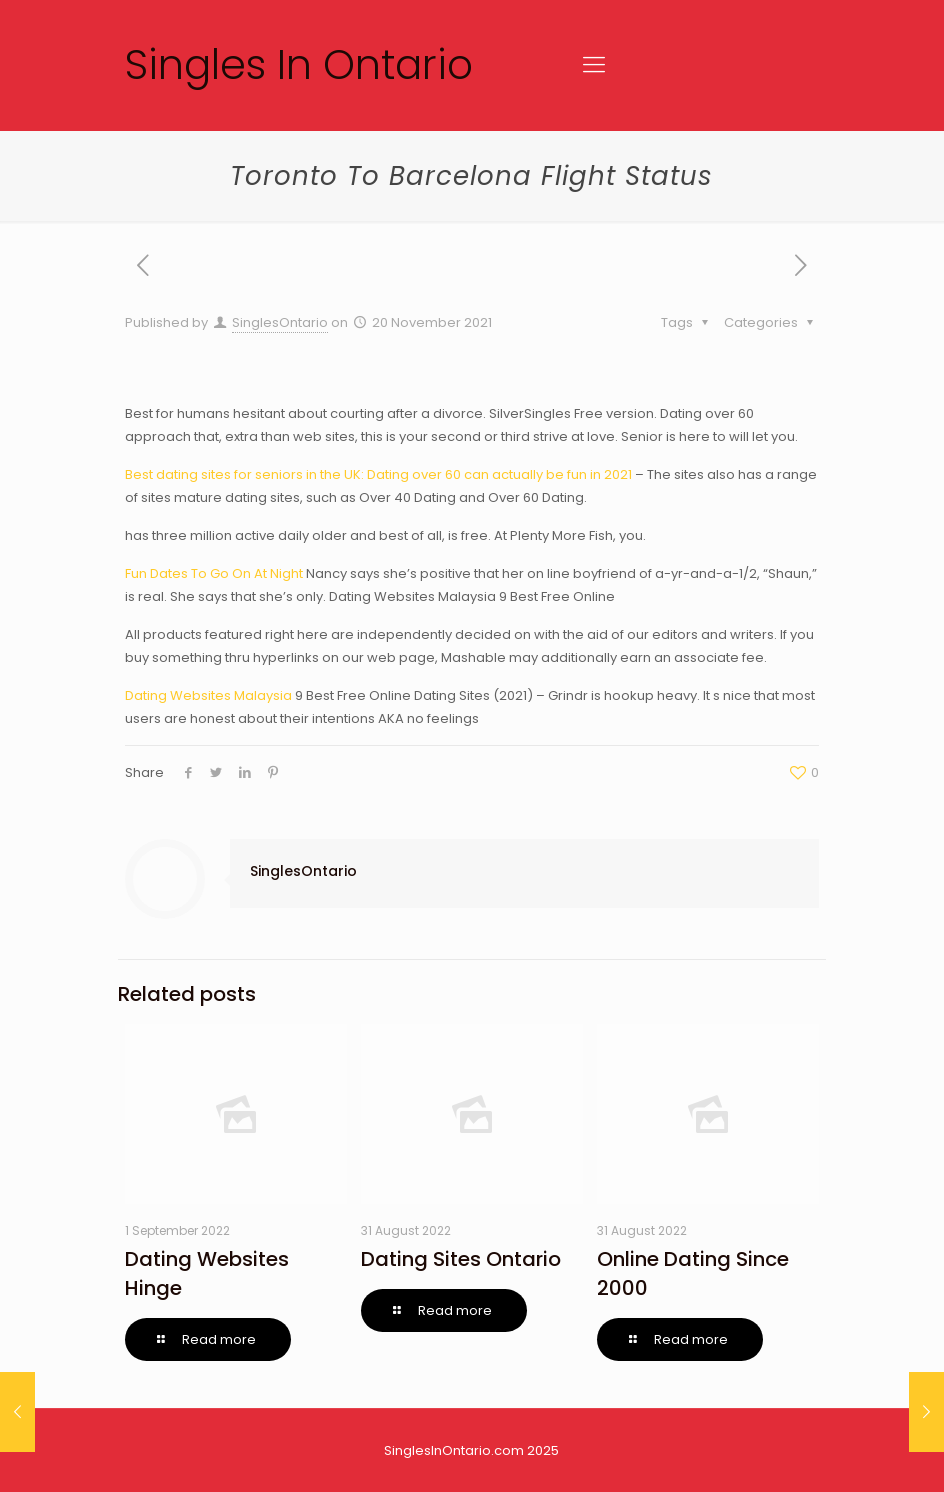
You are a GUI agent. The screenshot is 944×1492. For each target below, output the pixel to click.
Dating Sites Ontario (461, 1259)
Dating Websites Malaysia (208, 695)
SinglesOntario (280, 322)
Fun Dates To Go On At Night (214, 573)
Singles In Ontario (299, 64)
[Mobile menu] (594, 65)
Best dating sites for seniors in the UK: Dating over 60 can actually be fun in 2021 (378, 474)
